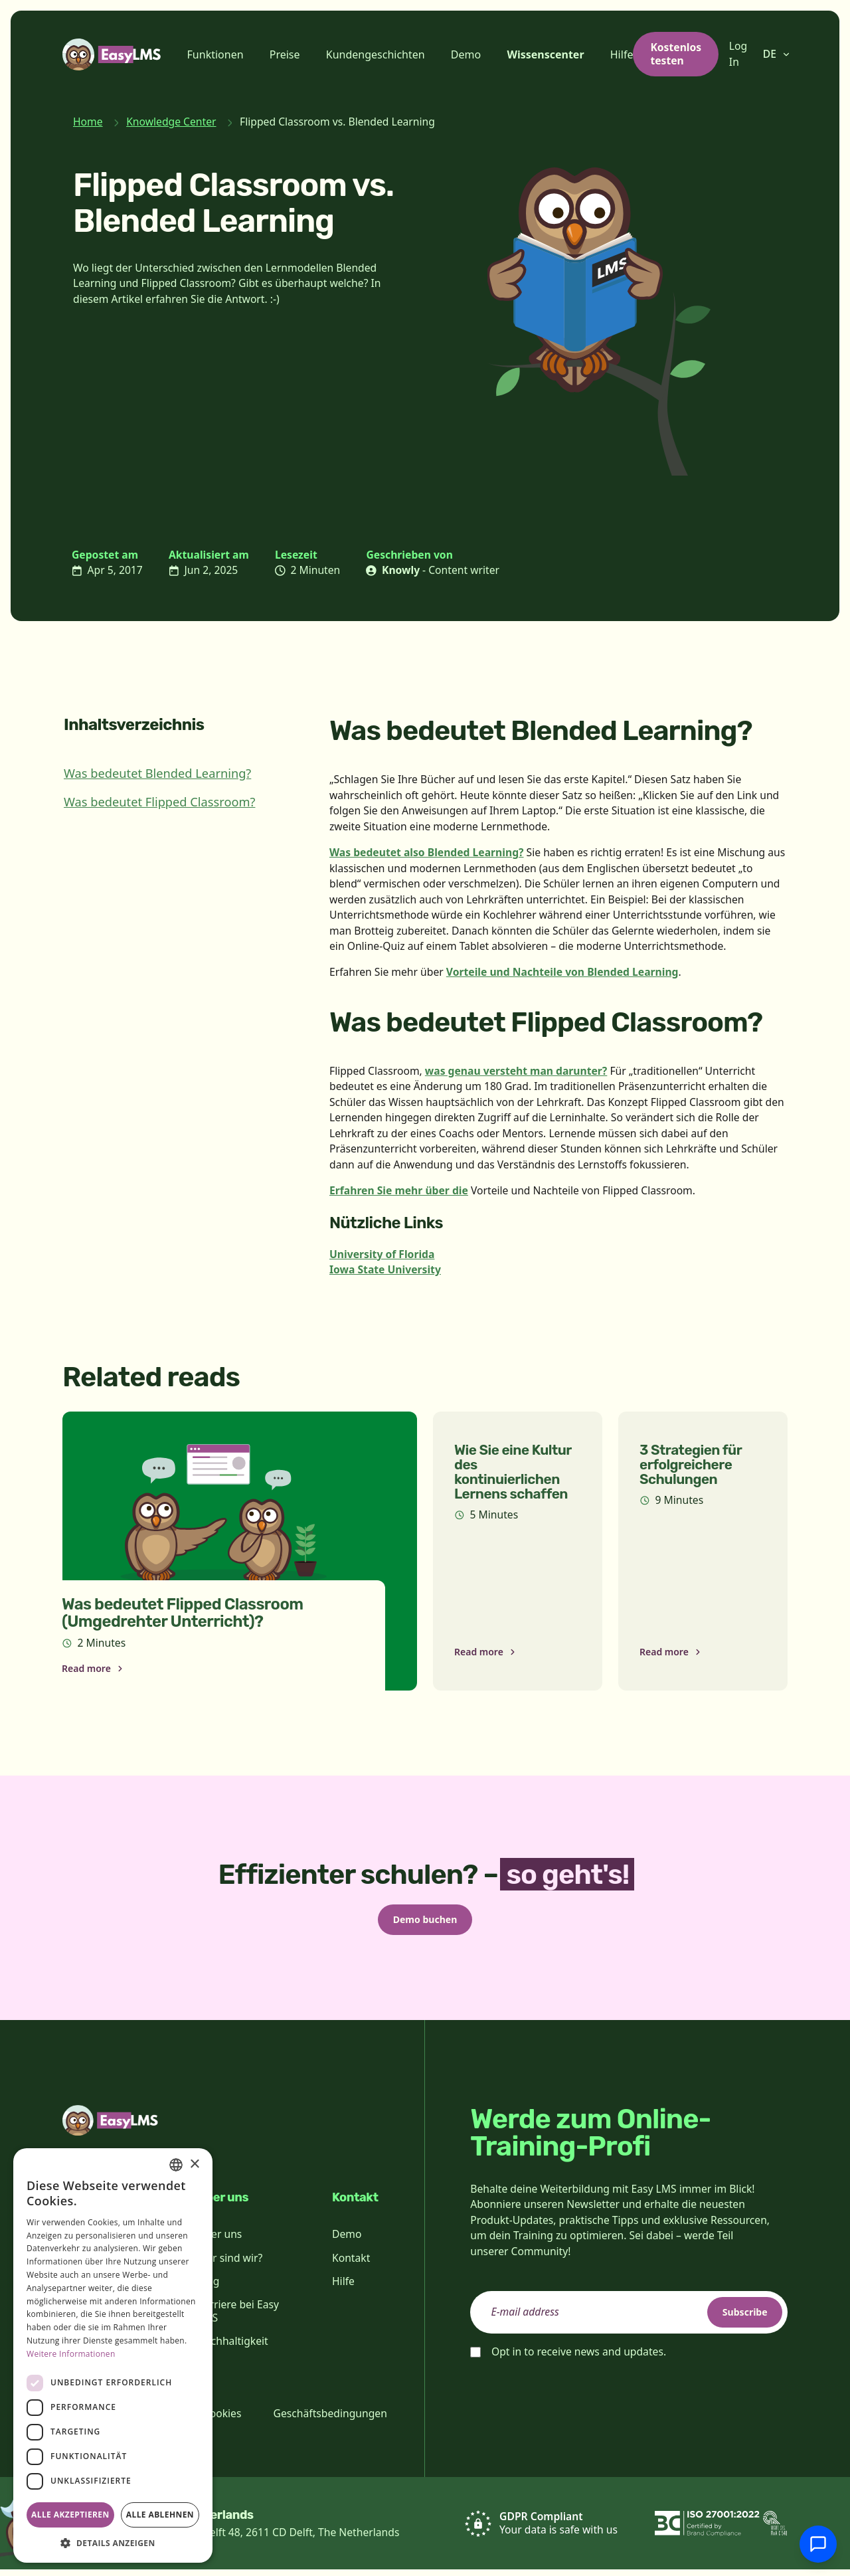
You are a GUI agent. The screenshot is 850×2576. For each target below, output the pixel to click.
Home (88, 121)
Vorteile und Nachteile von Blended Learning (562, 972)
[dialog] (112, 2355)
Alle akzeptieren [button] (70, 2514)
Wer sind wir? (229, 2263)
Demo (466, 54)
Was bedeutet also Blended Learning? (426, 852)
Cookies (222, 2420)
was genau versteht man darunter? (516, 1070)
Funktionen (215, 54)
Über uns (219, 2240)
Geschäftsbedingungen (329, 2420)
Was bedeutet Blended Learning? (157, 773)
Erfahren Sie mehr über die (398, 1190)
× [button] (194, 2164)
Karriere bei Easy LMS (238, 2318)
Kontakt (351, 2263)
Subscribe (734, 2318)
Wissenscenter (545, 54)
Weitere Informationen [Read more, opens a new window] (71, 2353)
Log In (738, 54)
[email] (629, 2319)
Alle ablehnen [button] (160, 2514)
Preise (285, 54)
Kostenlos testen (675, 54)
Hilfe (622, 54)
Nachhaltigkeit (232, 2347)
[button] (113, 2542)
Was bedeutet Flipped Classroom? (159, 802)
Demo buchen (425, 1922)
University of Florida (381, 1254)
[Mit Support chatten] (818, 2544)
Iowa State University (385, 1269)
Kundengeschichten (375, 54)
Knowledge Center (171, 121)
